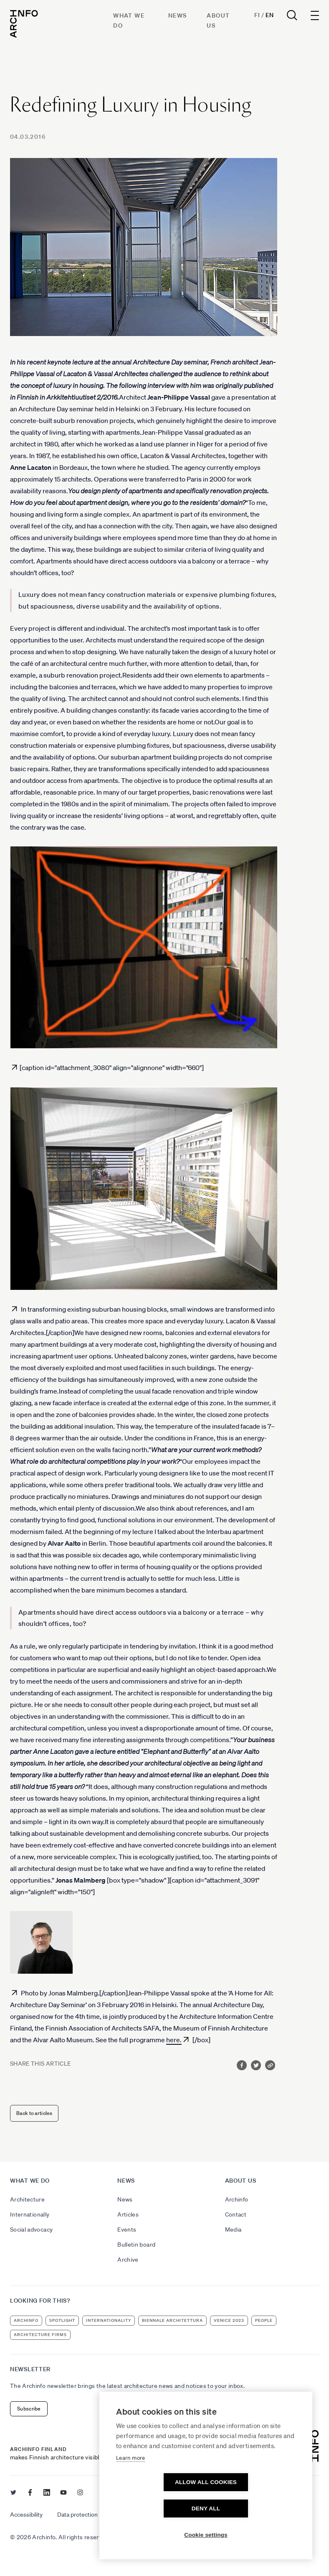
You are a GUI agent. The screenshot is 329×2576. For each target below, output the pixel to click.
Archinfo (236, 2199)
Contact (235, 2214)
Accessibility (26, 2514)
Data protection (77, 2514)
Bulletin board (136, 2244)
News (177, 15)
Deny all (254, 2508)
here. (174, 2040)
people (264, 2320)
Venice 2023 (229, 2320)
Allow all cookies (158, 2508)
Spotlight (62, 2320)
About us (240, 2180)
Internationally (29, 2214)
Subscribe (28, 2408)
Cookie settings (206, 2535)
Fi (257, 15)
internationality (108, 2320)
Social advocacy (31, 2229)
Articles (128, 2214)
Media (233, 2229)
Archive (127, 2259)
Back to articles (34, 2113)
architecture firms (40, 2334)
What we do (30, 2180)
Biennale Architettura (172, 2320)
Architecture (27, 2199)
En (269, 15)
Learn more (130, 2484)
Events (126, 2229)
